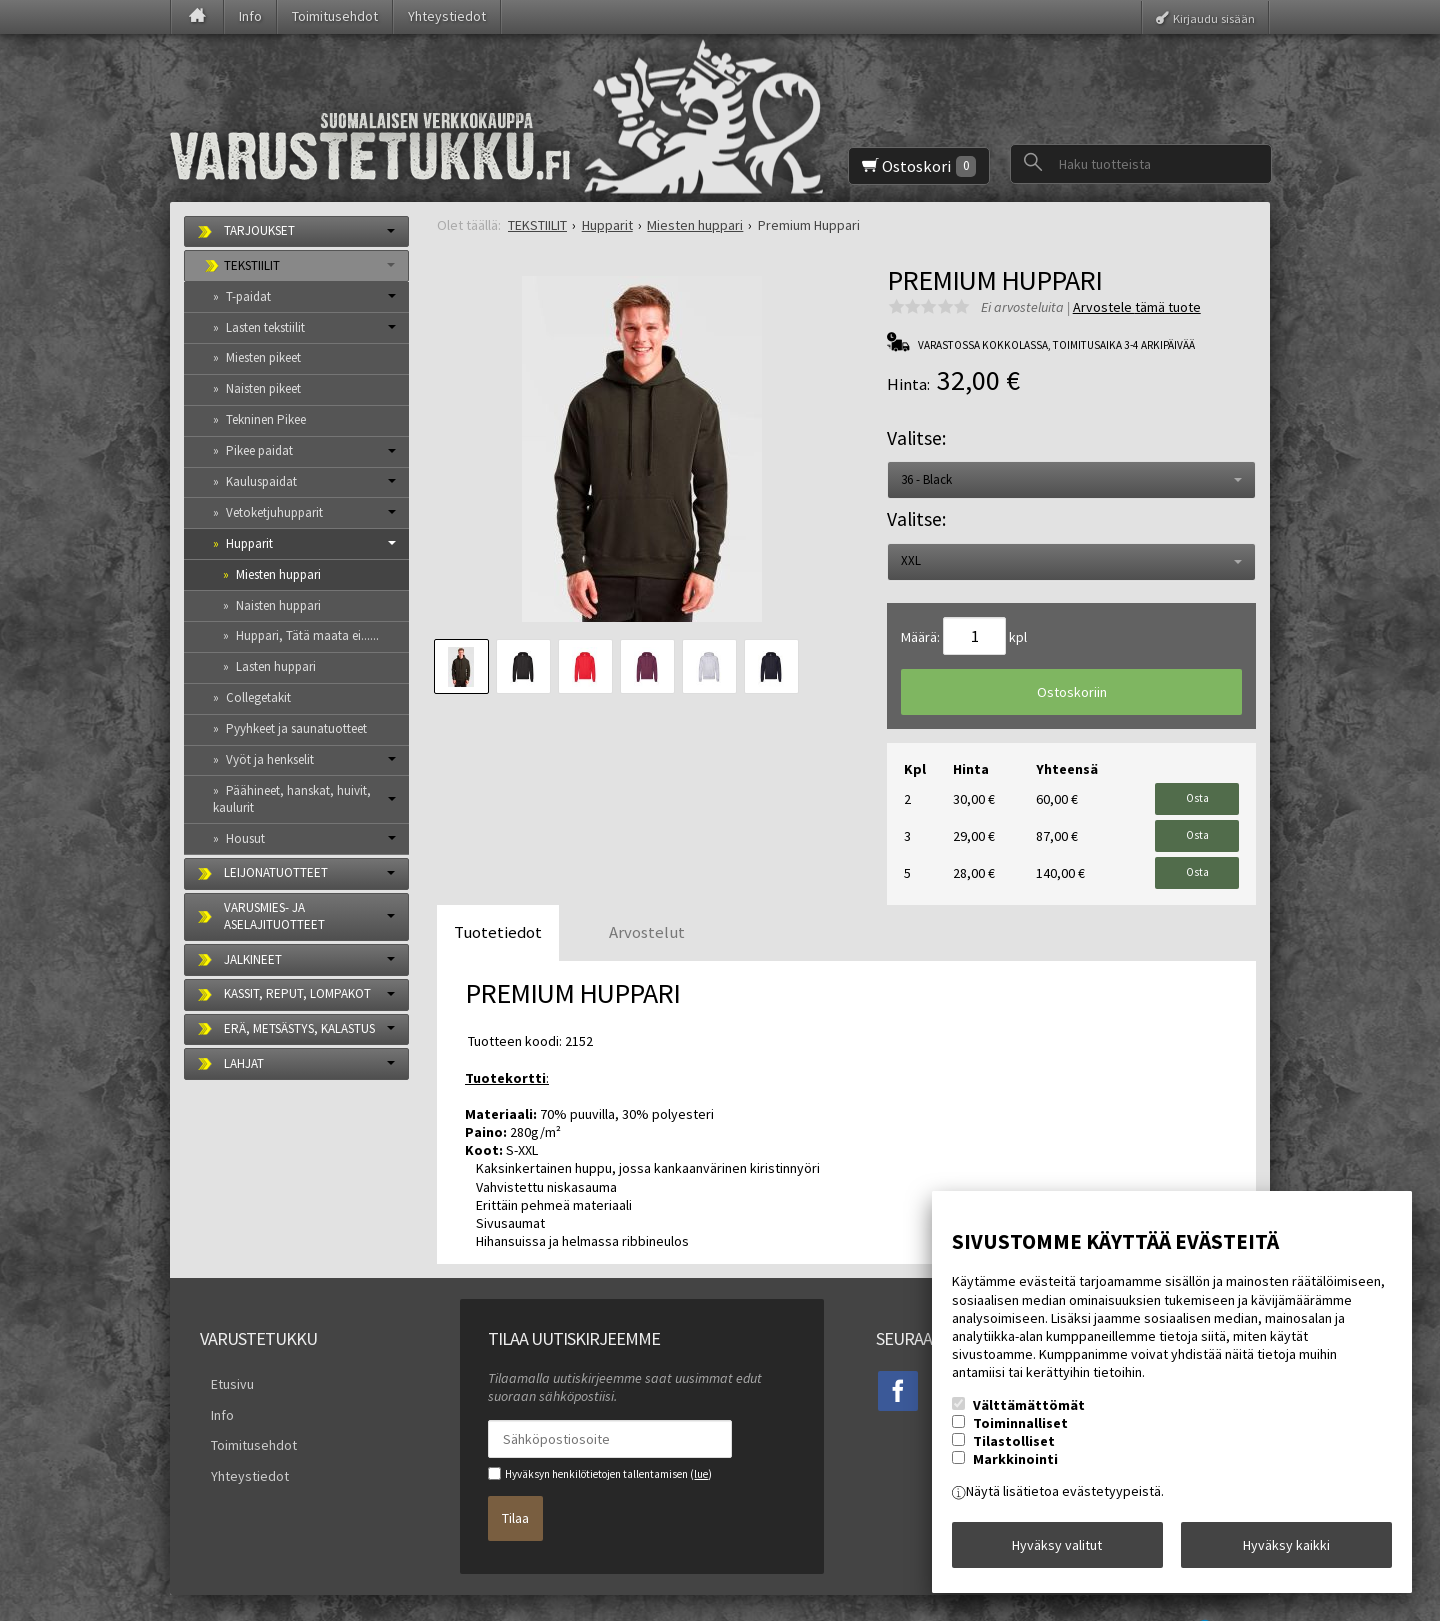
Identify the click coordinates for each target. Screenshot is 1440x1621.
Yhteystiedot (447, 16)
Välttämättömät (1029, 1416)
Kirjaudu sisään (1214, 17)
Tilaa (515, 1482)
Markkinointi (1015, 1470)
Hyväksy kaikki (1286, 1550)
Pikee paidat (259, 450)
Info (250, 16)
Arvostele (1137, 307)
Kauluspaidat (261, 481)
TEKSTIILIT (252, 265)
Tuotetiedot (498, 905)
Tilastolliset (1014, 1452)
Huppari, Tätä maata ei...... (307, 635)
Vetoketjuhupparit (274, 512)
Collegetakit (258, 697)
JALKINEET (253, 959)
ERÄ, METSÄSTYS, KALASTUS (299, 1028)
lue (701, 1447)
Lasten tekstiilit (265, 327)
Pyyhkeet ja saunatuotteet (296, 728)
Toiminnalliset (1020, 1434)
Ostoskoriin (1072, 692)
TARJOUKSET (259, 230)
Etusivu (221, 1354)
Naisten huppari (278, 605)
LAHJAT (244, 1063)
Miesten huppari (278, 574)
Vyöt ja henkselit (270, 759)
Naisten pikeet (263, 388)
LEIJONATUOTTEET (276, 872)
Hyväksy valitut (1057, 1550)
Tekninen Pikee (266, 419)
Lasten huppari (276, 666)
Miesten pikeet (263, 357)
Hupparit (249, 543)
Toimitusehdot (335, 16)
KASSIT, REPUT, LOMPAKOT (297, 993)
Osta (1197, 794)
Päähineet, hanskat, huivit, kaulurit (292, 799)
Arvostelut (647, 905)
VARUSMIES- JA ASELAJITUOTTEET (274, 916)
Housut (245, 838)
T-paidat (248, 296)
